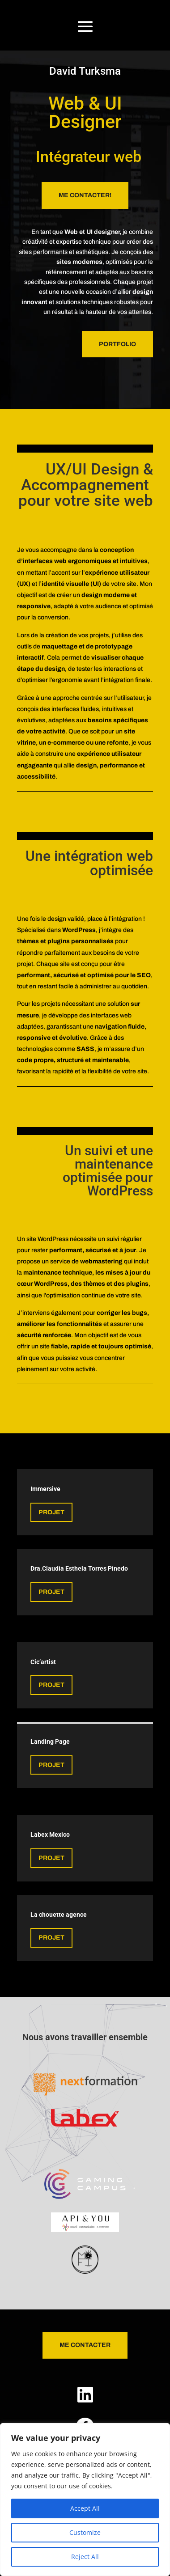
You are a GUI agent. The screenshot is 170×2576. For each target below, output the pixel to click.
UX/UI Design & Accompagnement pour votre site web (85, 485)
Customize (85, 2532)
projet (51, 1592)
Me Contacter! (85, 195)
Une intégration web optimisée (89, 863)
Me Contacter (85, 2345)
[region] (85, 2499)
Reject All (85, 2556)
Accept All (85, 2508)
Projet (51, 1512)
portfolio (117, 344)
